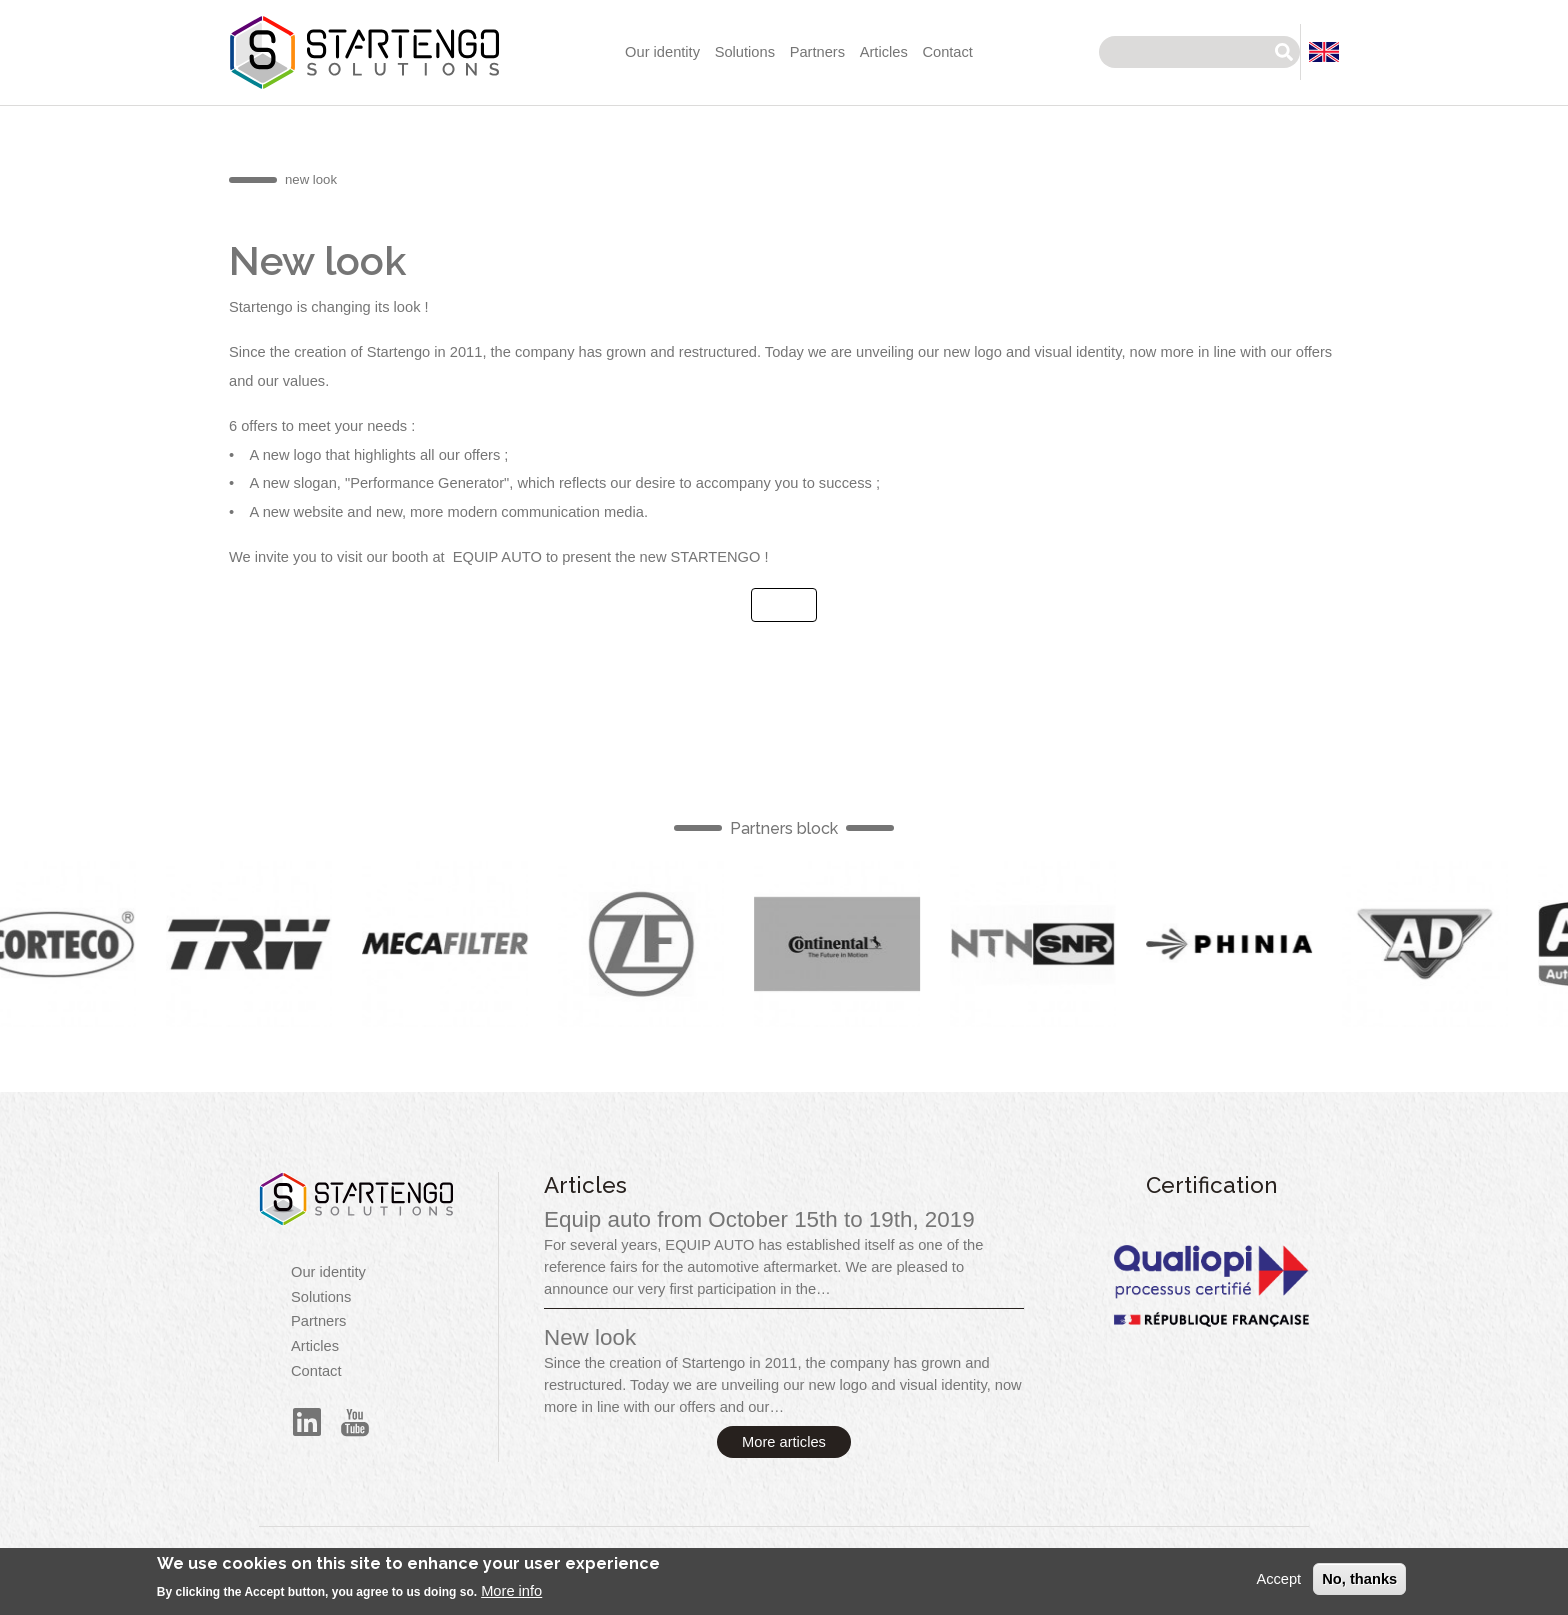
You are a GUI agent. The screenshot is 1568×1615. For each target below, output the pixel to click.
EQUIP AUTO (497, 557)
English (259, 944)
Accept (1278, 1585)
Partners (817, 52)
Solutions (745, 52)
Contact (947, 52)
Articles (884, 52)
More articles (784, 1442)
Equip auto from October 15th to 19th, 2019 (759, 1219)
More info (511, 1598)
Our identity (662, 52)
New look (590, 1337)
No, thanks (1359, 1585)
